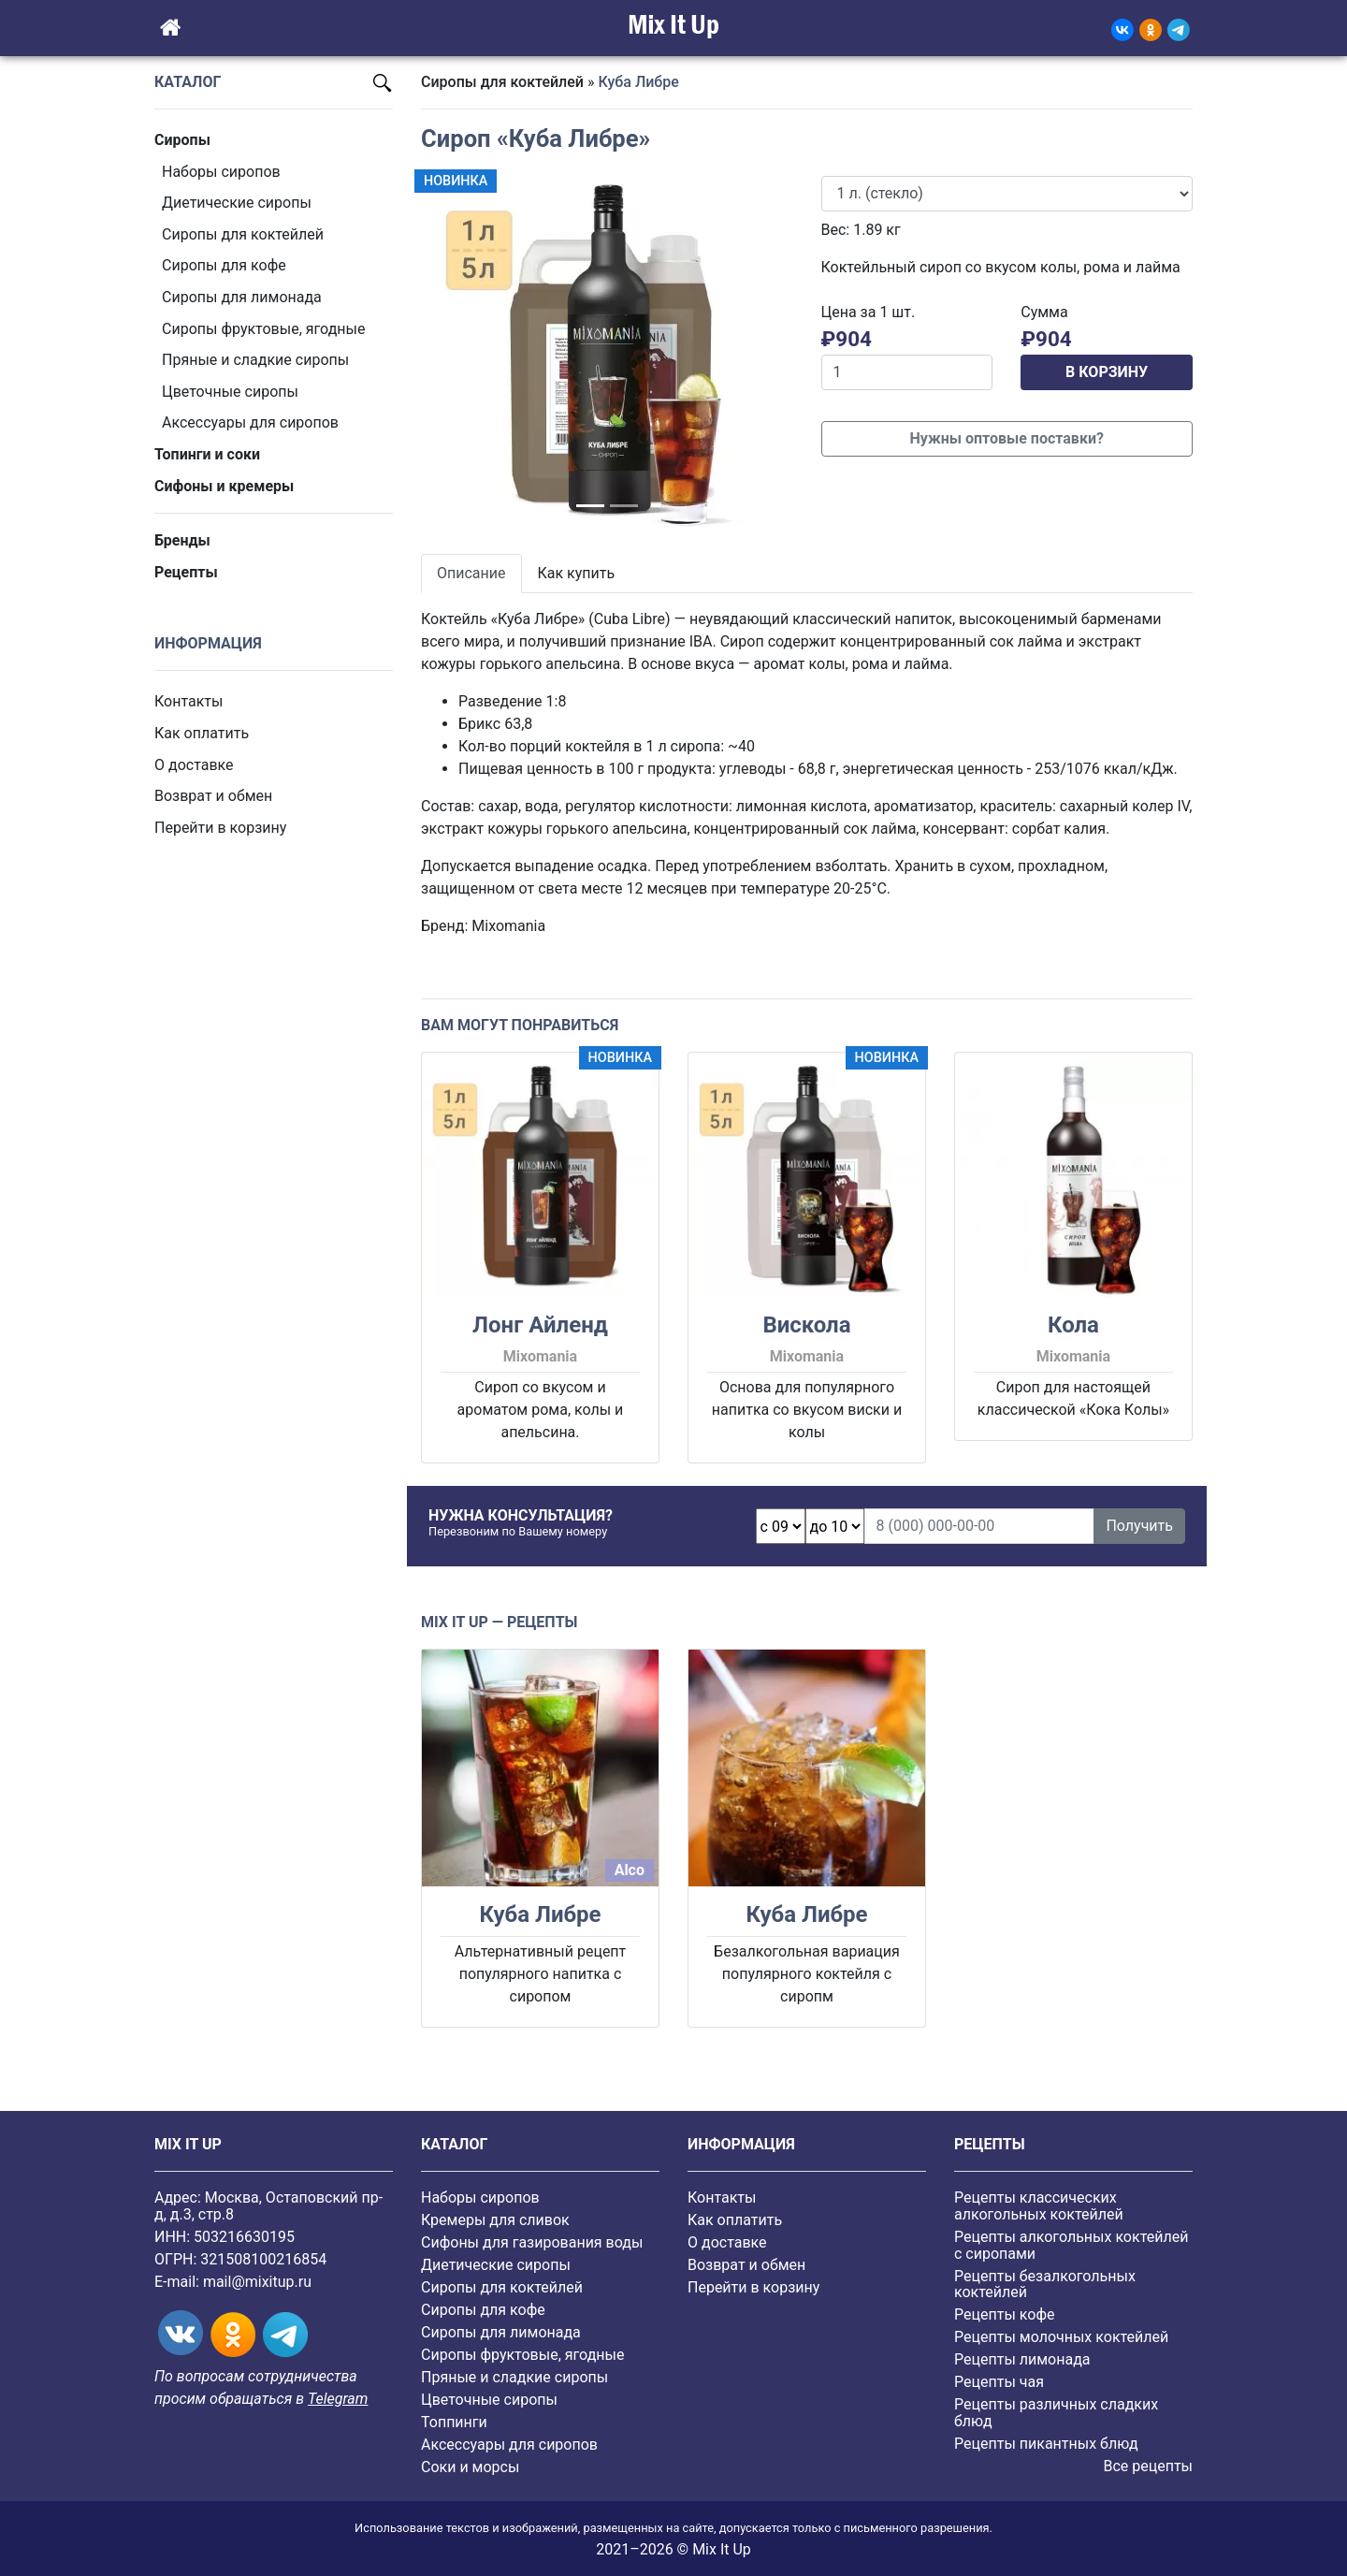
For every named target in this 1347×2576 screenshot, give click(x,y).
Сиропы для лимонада (242, 297)
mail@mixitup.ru (257, 2282)
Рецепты (186, 572)
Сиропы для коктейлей (243, 234)
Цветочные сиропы (230, 391)
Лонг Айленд (540, 1325)
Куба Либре (540, 1914)
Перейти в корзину (220, 828)
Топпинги (454, 2422)
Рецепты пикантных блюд (1046, 2443)
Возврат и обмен (213, 796)
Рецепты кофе (1004, 2314)
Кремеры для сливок (495, 2220)
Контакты (188, 701)
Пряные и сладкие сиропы (255, 360)
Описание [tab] (471, 573)
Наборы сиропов (221, 172)
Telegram (338, 2399)
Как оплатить (201, 733)
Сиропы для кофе (224, 265)
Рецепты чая (999, 2382)
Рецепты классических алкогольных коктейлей (1038, 2206)
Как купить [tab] (577, 573)
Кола (1073, 1325)
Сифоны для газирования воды (532, 2242)
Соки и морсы (470, 2467)
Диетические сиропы (236, 202)
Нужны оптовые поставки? (1007, 438)
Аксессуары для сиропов (250, 422)
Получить (1139, 1526)
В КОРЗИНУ (1106, 372)
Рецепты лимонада (1022, 2359)
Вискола (806, 1325)
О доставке (194, 765)
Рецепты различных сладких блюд (1056, 2412)
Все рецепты (1148, 2466)
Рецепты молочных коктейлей (1061, 2337)
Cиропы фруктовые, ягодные (263, 329)
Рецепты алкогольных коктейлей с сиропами (1071, 2245)
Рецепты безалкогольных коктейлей (1045, 2284)
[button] (449, 353)
